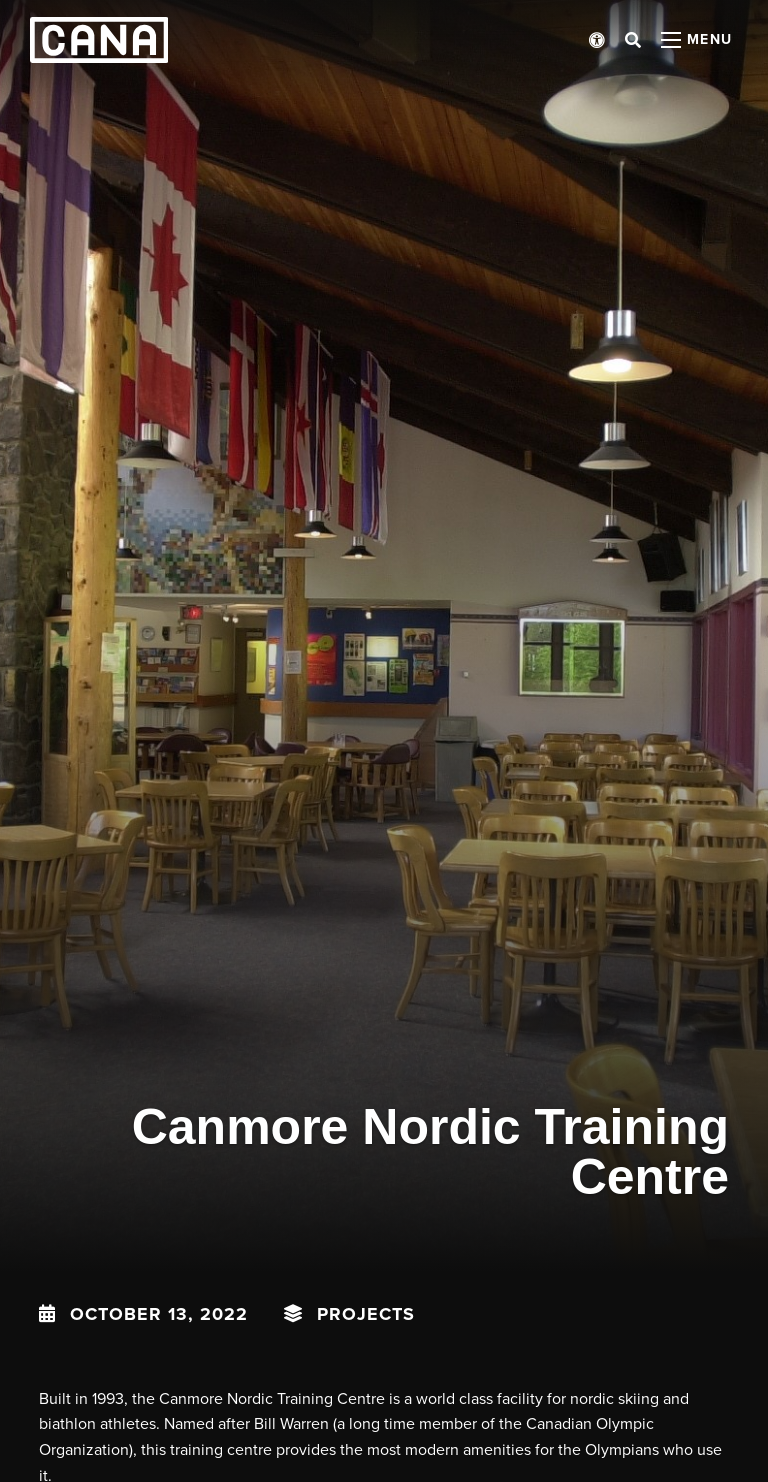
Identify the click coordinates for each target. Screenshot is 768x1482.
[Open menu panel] (697, 40)
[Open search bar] (633, 40)
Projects (366, 1314)
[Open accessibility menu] (597, 40)
